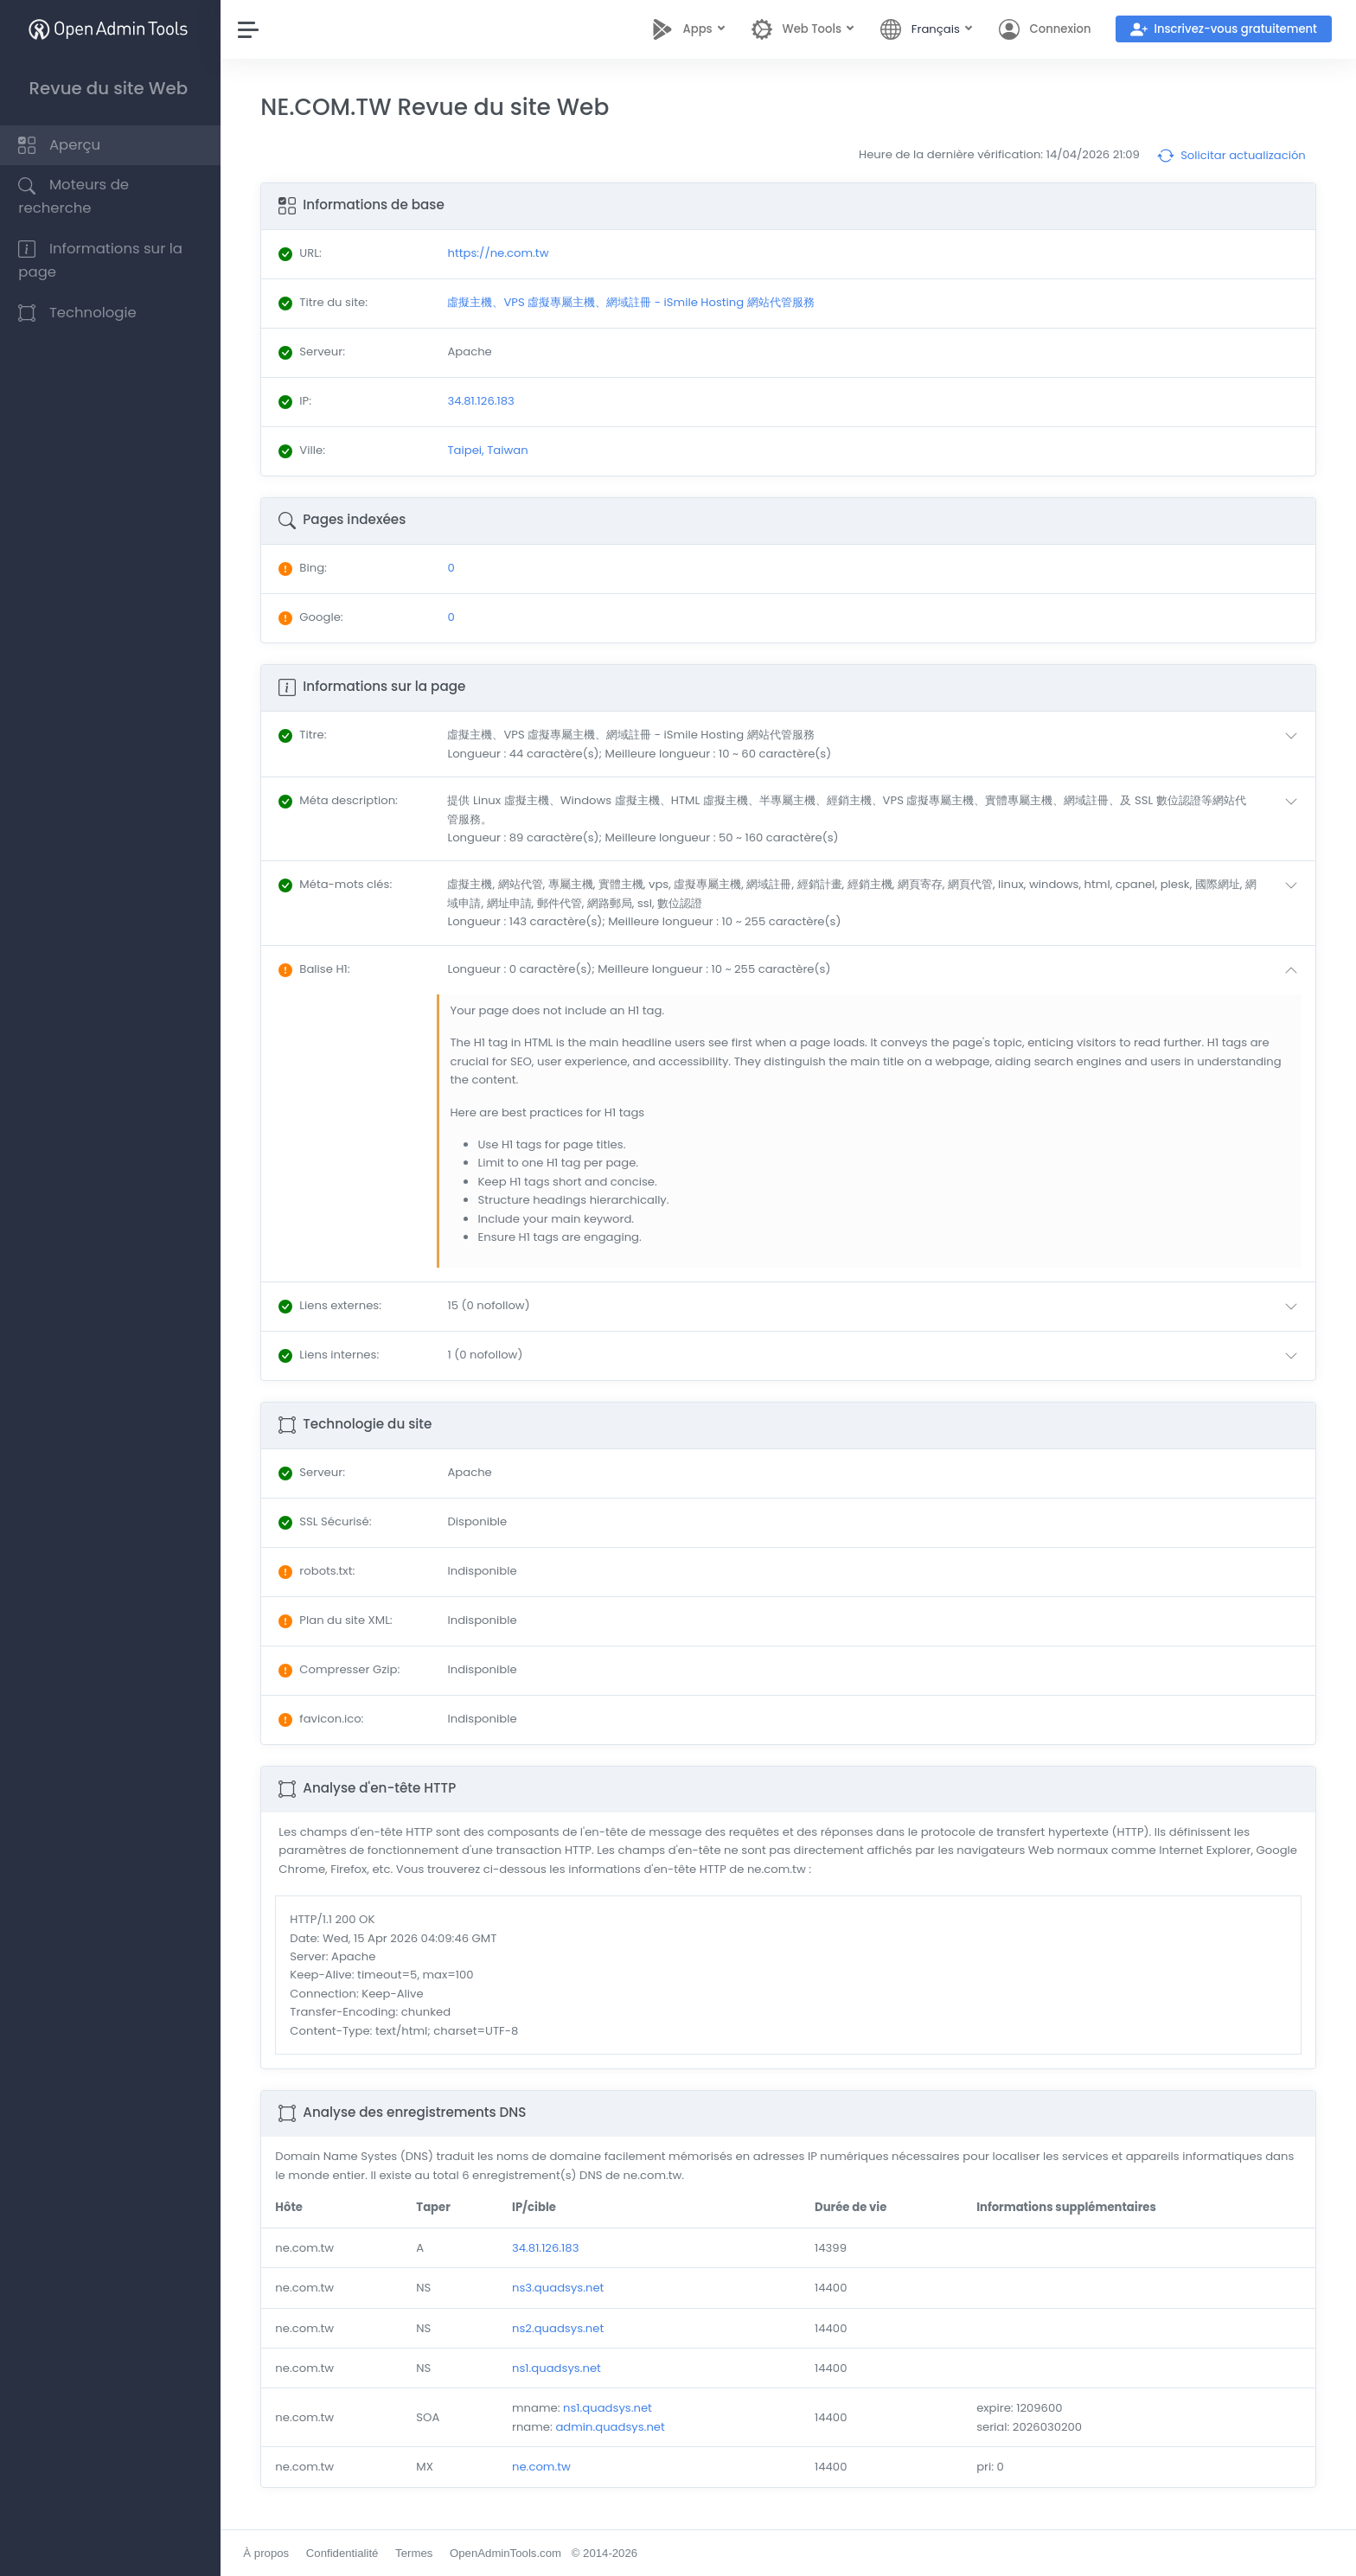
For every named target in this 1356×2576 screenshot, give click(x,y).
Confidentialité (346, 2553)
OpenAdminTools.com (510, 2553)
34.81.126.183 (548, 2248)
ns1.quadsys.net (559, 2368)
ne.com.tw (544, 2466)
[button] (877, 744)
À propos (270, 2553)
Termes (418, 2553)
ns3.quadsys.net (561, 2287)
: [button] (306, 734)
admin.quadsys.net (613, 2427)
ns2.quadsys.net (561, 2328)
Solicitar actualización (1231, 155)
